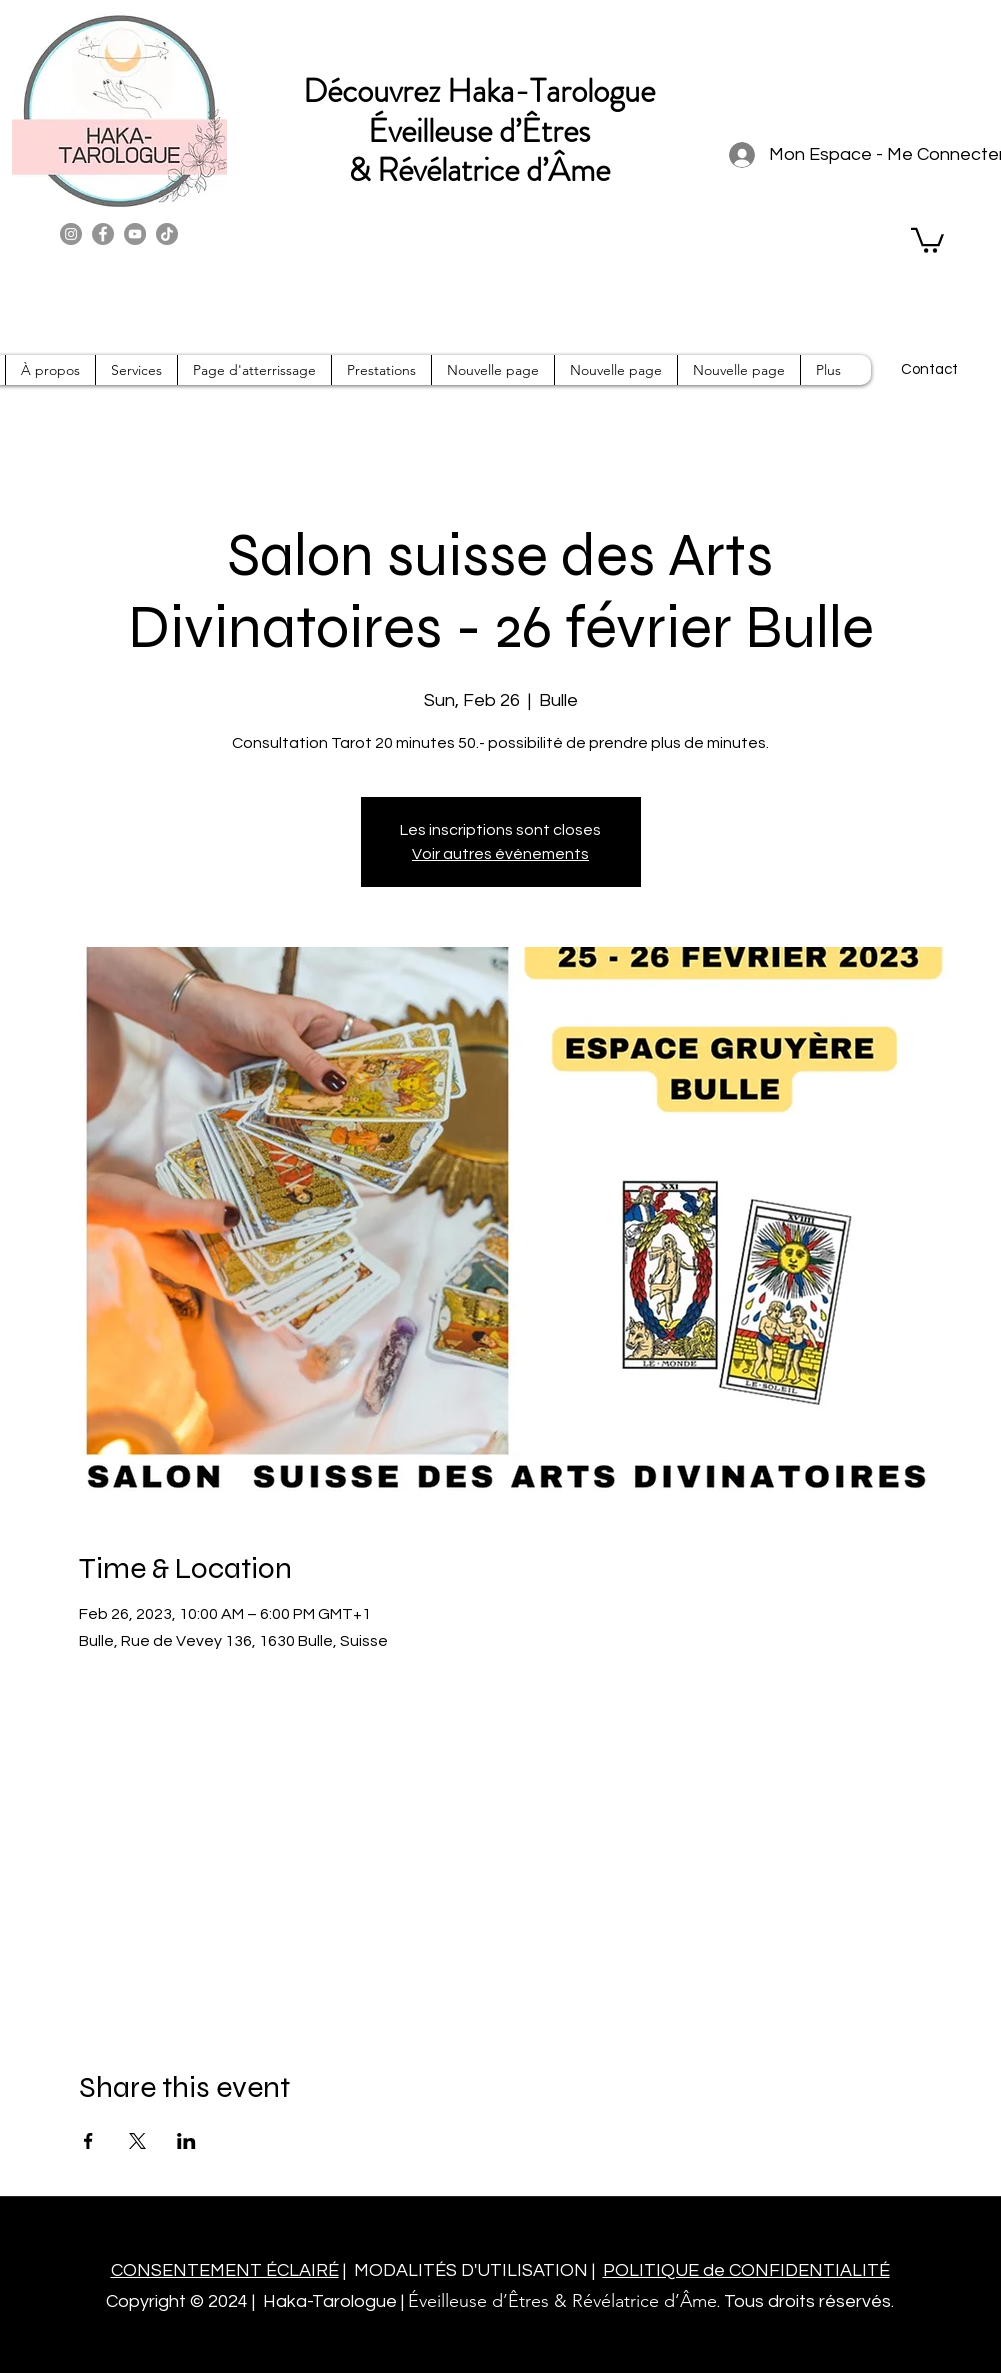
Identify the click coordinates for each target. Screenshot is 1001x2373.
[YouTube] (135, 234)
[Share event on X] (137, 2141)
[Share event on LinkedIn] (186, 2141)
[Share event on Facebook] (88, 2141)
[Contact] (930, 370)
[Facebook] (103, 234)
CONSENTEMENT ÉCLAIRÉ (225, 2270)
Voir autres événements (500, 854)
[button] (927, 239)
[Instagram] (71, 234)
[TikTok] (167, 234)
